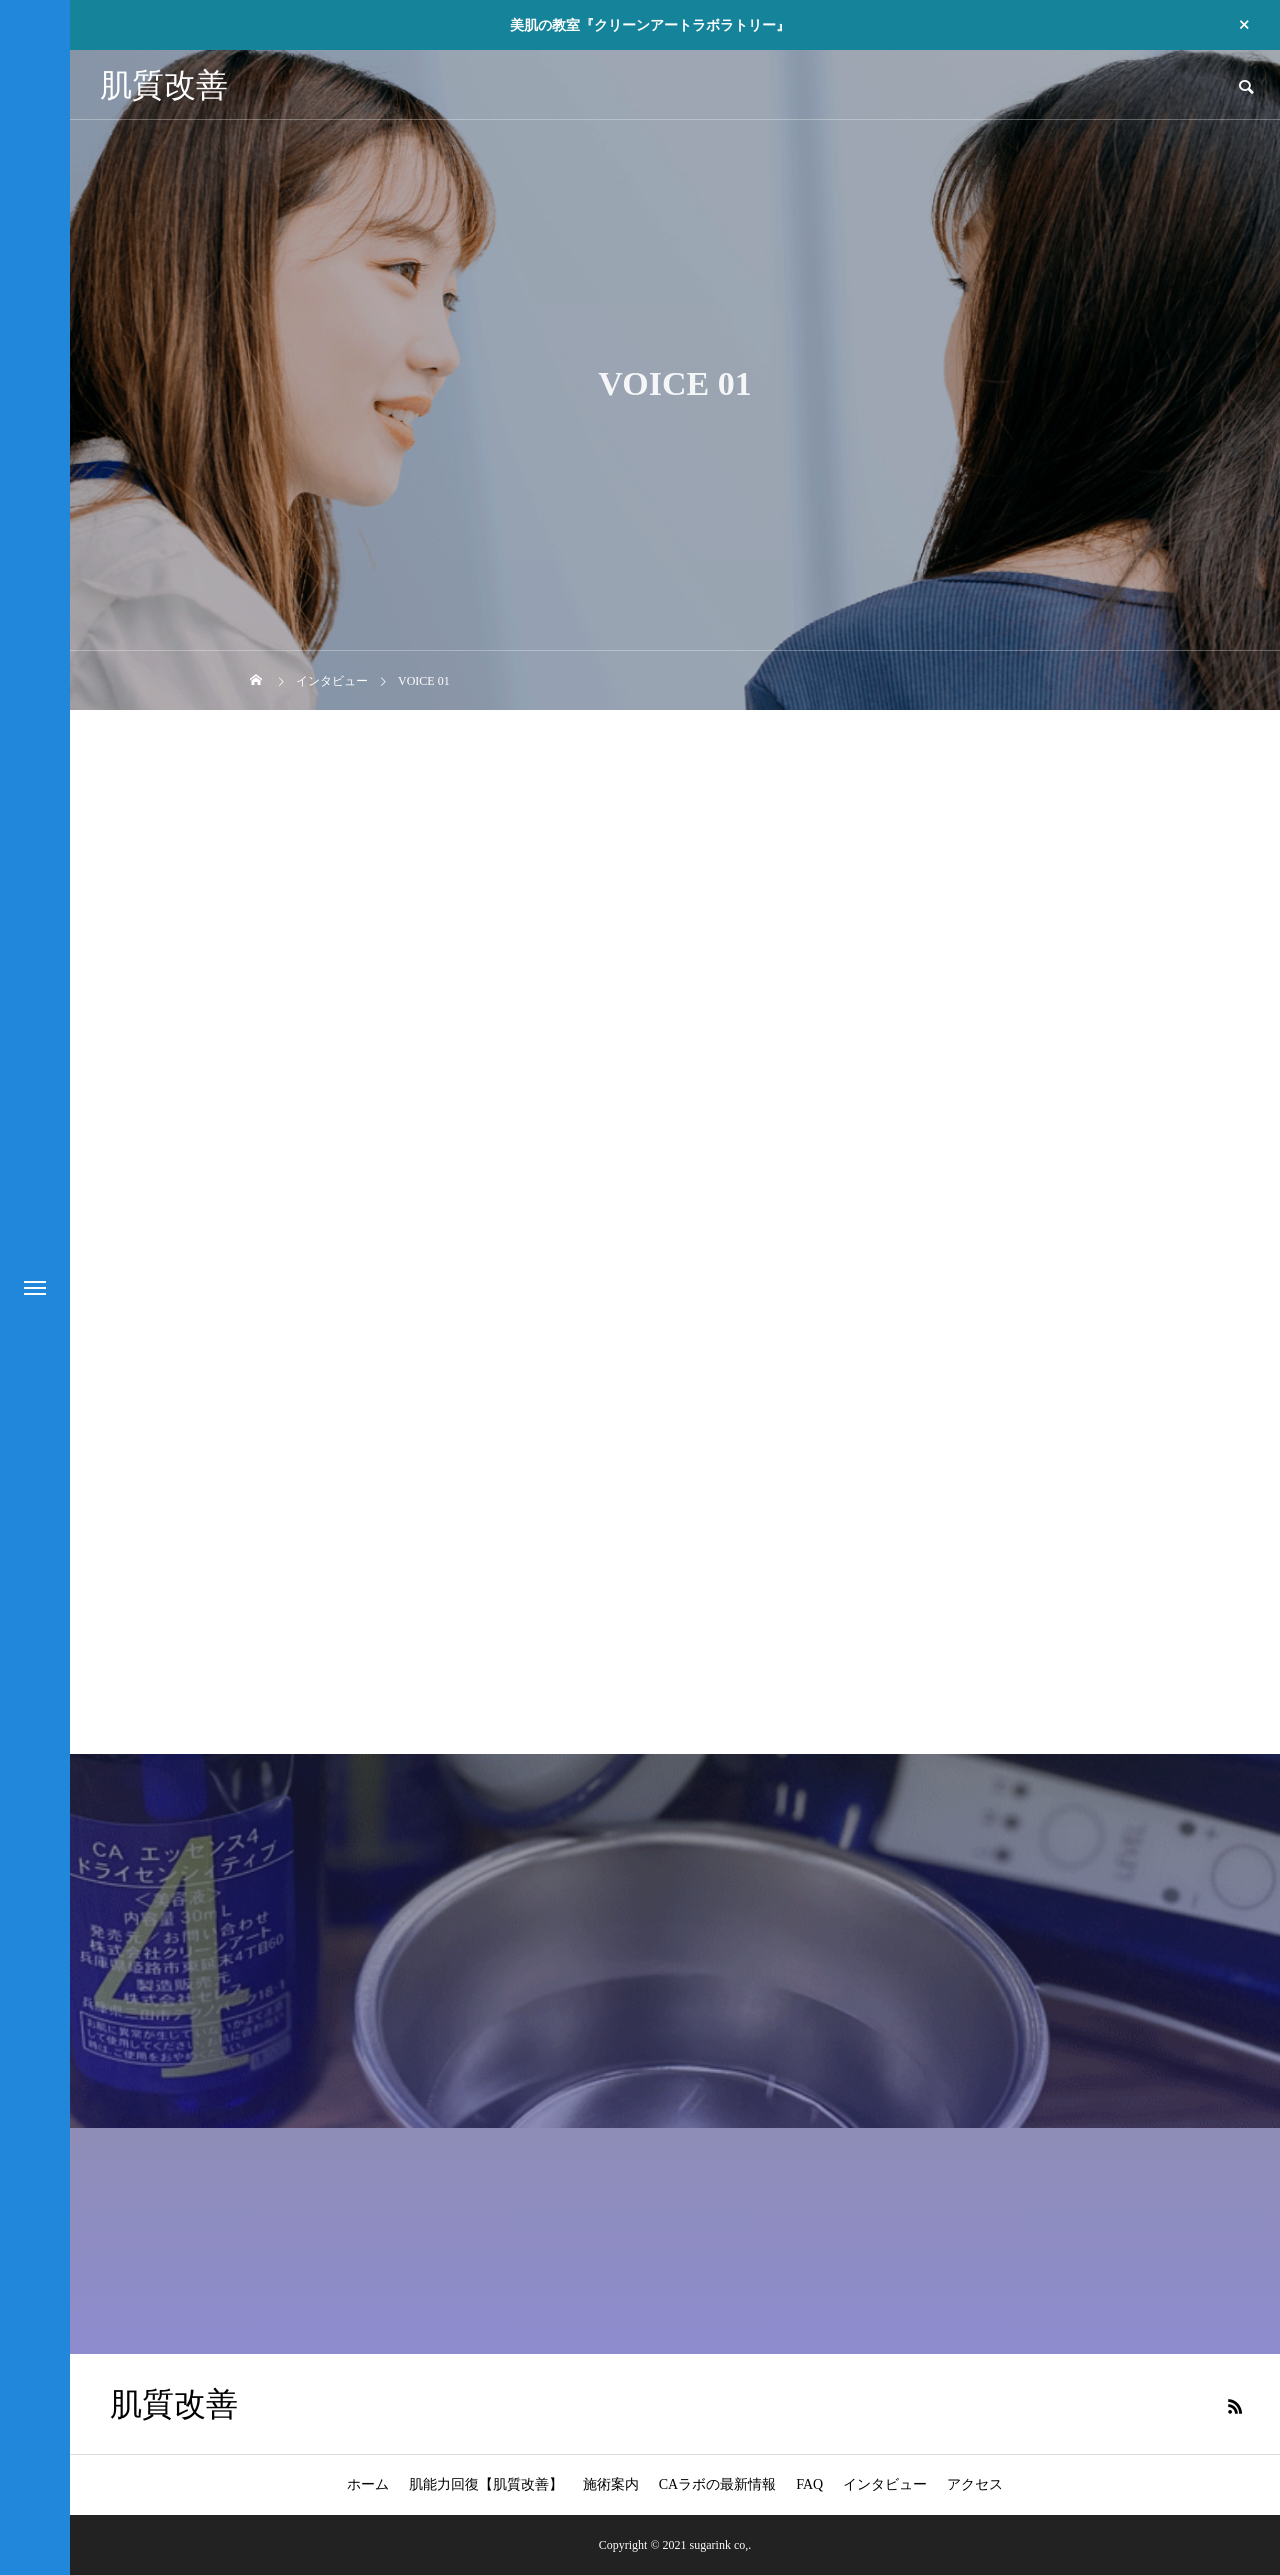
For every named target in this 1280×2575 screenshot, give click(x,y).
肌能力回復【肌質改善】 (486, 2484)
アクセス (975, 2484)
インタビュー (885, 2484)
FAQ (809, 2484)
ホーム (368, 2484)
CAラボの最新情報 (717, 2484)
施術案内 (611, 2484)
